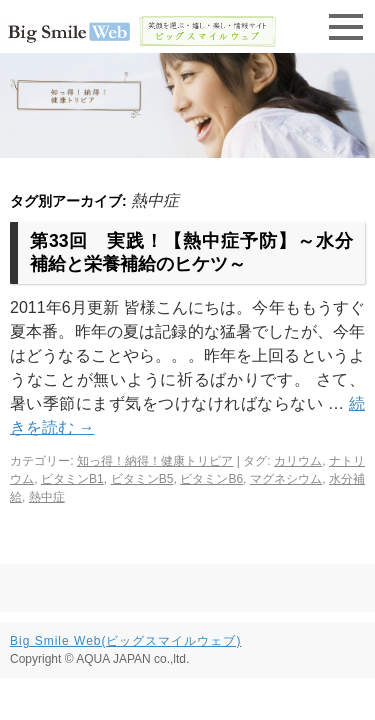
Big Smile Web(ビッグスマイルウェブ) (125, 641)
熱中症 (47, 497)
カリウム (298, 461)
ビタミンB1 (72, 479)
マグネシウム (286, 479)
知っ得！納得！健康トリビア (155, 461)
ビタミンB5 (142, 479)
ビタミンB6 (211, 479)
